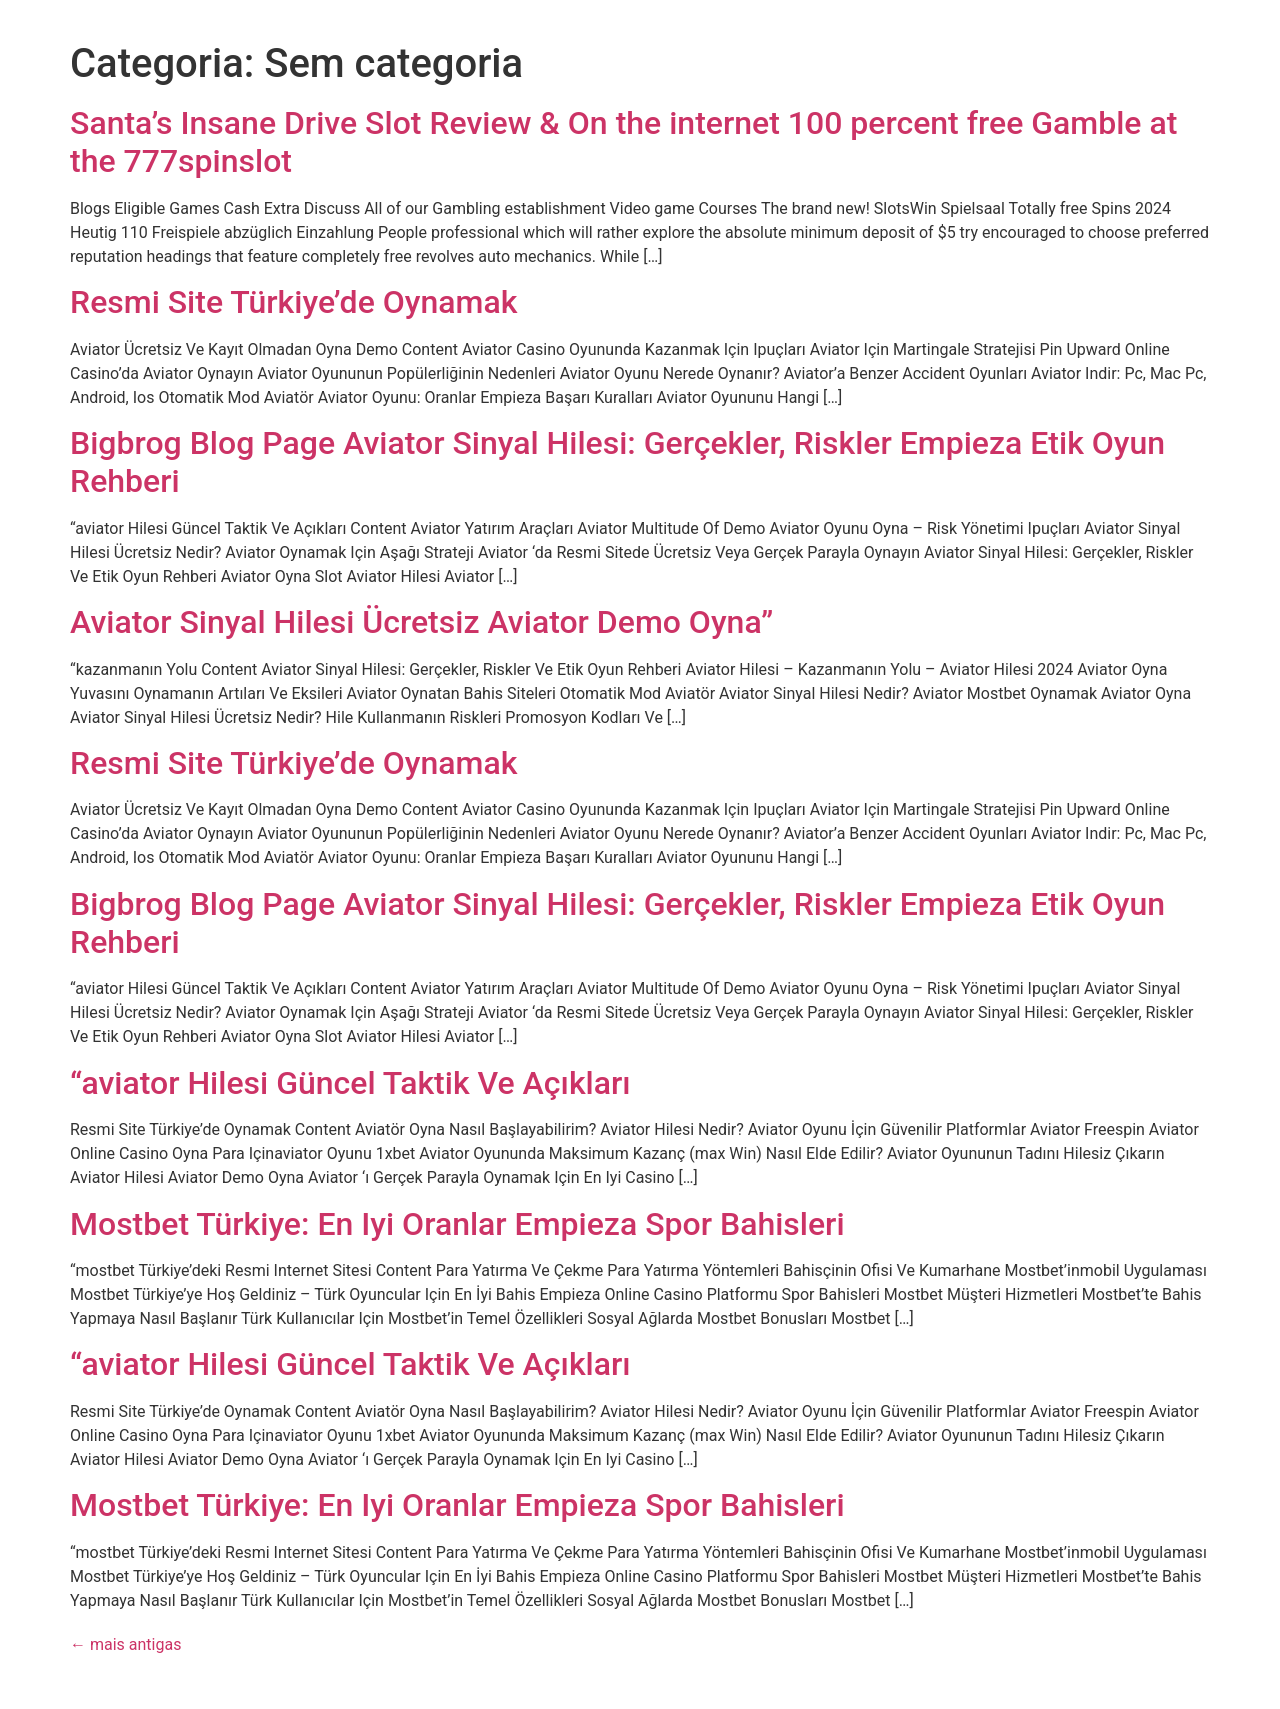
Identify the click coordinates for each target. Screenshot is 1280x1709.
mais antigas (125, 1644)
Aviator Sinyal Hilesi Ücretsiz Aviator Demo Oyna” (421, 622)
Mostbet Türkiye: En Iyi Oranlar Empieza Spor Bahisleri (457, 1224)
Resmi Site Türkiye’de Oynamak (293, 302)
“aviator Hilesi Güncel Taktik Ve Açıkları (350, 1083)
